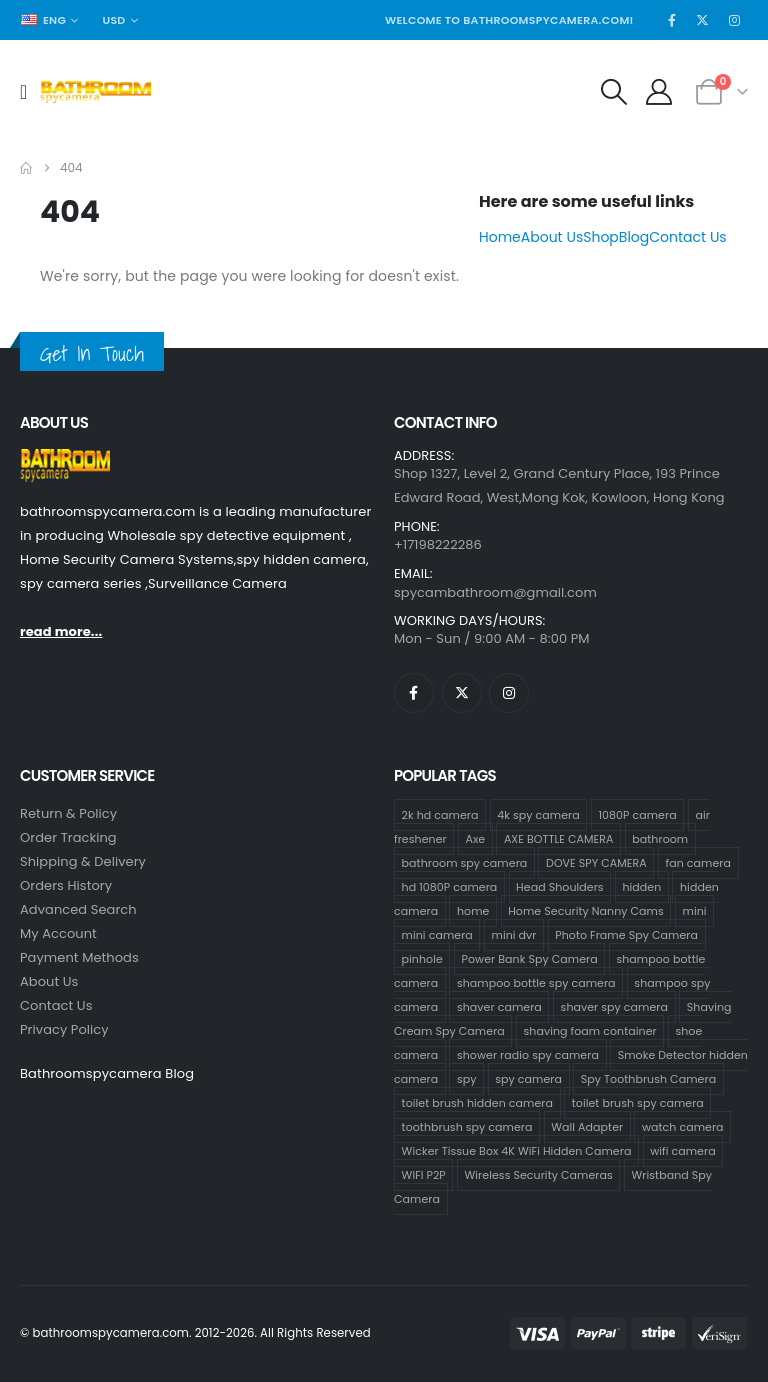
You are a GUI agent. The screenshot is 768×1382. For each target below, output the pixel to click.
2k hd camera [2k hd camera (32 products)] (440, 815)
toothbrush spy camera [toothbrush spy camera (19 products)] (467, 1127)
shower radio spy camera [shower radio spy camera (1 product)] (528, 1055)
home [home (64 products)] (473, 911)
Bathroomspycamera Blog (107, 1073)
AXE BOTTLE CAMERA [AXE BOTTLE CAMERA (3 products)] (559, 839)
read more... (61, 631)
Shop (601, 237)
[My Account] (659, 92)
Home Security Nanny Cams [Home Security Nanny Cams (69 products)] (586, 911)
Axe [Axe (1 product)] (475, 839)
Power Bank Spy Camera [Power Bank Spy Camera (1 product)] (530, 959)
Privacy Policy (64, 1029)
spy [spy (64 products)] (467, 1079)
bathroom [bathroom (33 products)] (660, 839)
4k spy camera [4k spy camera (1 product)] (538, 815)
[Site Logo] (95, 92)
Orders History (66, 885)
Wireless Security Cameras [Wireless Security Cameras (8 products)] (539, 1175)
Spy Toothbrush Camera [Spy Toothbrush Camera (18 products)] (648, 1079)
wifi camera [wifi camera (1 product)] (683, 1151)
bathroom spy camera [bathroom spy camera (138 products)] (465, 863)
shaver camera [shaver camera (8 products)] (499, 1007)
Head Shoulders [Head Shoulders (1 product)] (560, 887)
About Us (552, 237)
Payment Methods (79, 957)
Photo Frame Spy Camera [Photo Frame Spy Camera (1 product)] (626, 935)
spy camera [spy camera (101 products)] (528, 1079)
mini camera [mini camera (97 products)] (437, 935)
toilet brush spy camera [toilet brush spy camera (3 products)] (638, 1103)
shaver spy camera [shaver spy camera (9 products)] (614, 1007)
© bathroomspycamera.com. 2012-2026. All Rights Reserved (195, 1333)
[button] (613, 92)
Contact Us (687, 237)
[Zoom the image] (65, 460)
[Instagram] (734, 20)
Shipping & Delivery (83, 861)
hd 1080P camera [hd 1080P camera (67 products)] (450, 887)
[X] (703, 20)
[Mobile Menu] (30, 92)
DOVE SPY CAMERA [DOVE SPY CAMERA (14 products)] (596, 863)
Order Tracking (68, 837)
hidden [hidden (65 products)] (641, 887)
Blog (634, 237)
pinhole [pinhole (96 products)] (422, 959)
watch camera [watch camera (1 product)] (683, 1127)
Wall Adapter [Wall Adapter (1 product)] (587, 1127)
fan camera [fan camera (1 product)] (698, 863)
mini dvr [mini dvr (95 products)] (514, 935)
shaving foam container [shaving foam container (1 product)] (590, 1031)
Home (500, 237)
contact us (56, 1005)
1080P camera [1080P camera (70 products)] (637, 815)
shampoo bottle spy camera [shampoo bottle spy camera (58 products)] (536, 983)
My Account (58, 933)
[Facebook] (672, 20)
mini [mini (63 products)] (695, 911)
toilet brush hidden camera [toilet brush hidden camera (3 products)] (477, 1103)
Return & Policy (68, 813)
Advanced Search (78, 909)
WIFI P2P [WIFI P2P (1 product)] (424, 1175)
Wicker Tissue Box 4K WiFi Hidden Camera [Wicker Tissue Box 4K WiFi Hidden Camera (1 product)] (517, 1151)
